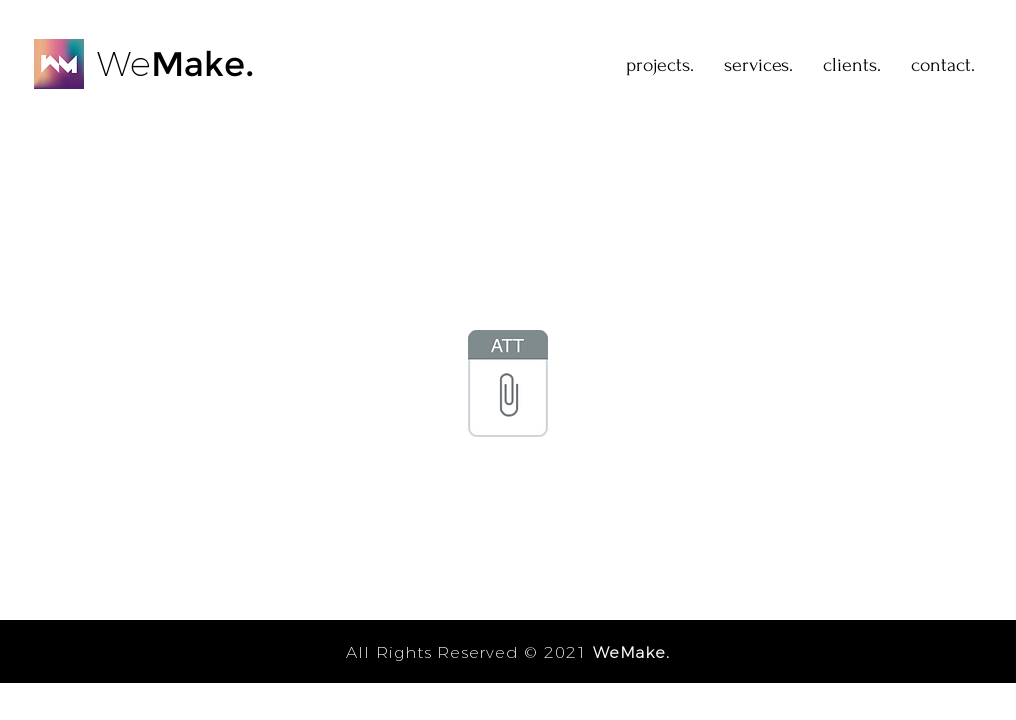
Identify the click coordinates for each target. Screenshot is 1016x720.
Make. (203, 64)
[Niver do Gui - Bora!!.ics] (508, 386)
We (124, 64)
